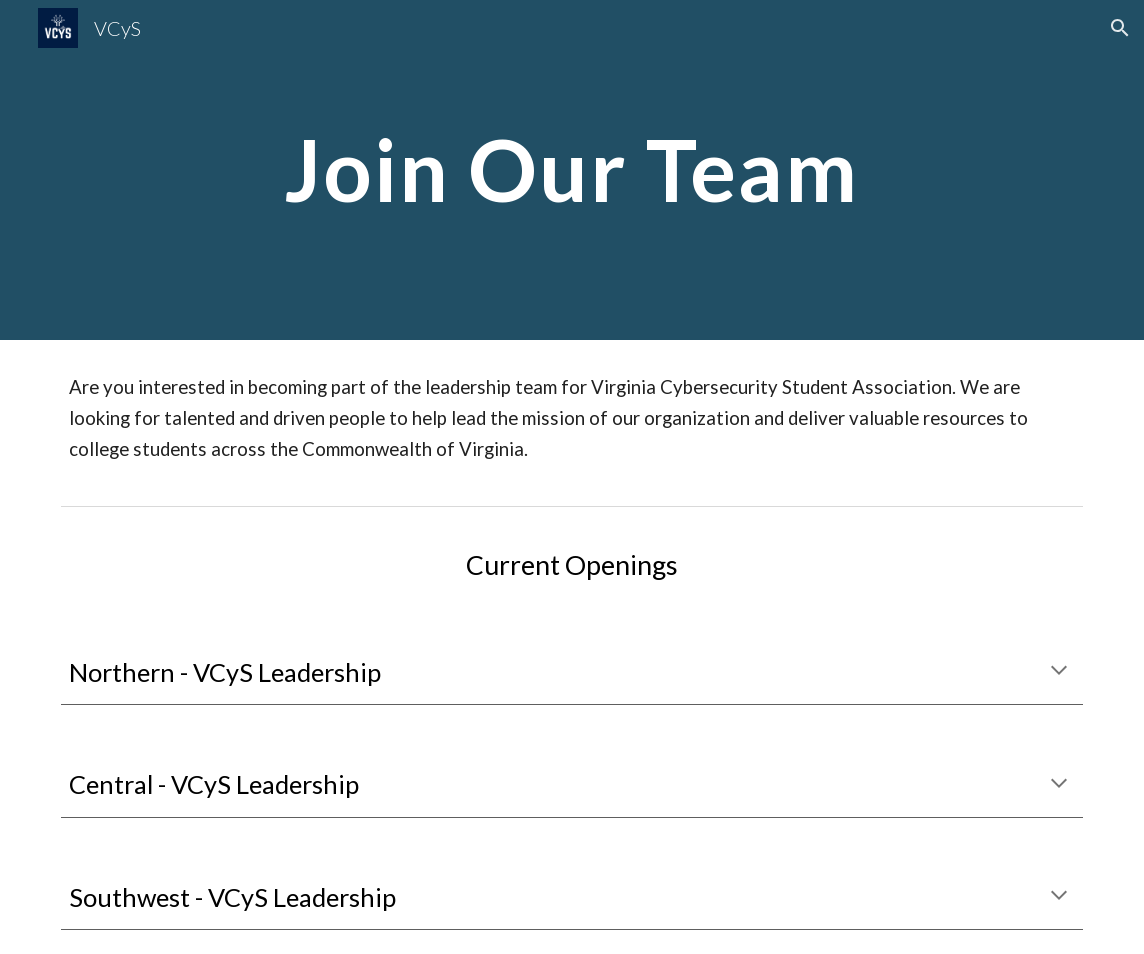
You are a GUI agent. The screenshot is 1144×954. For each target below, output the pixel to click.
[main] (572, 169)
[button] (1120, 28)
